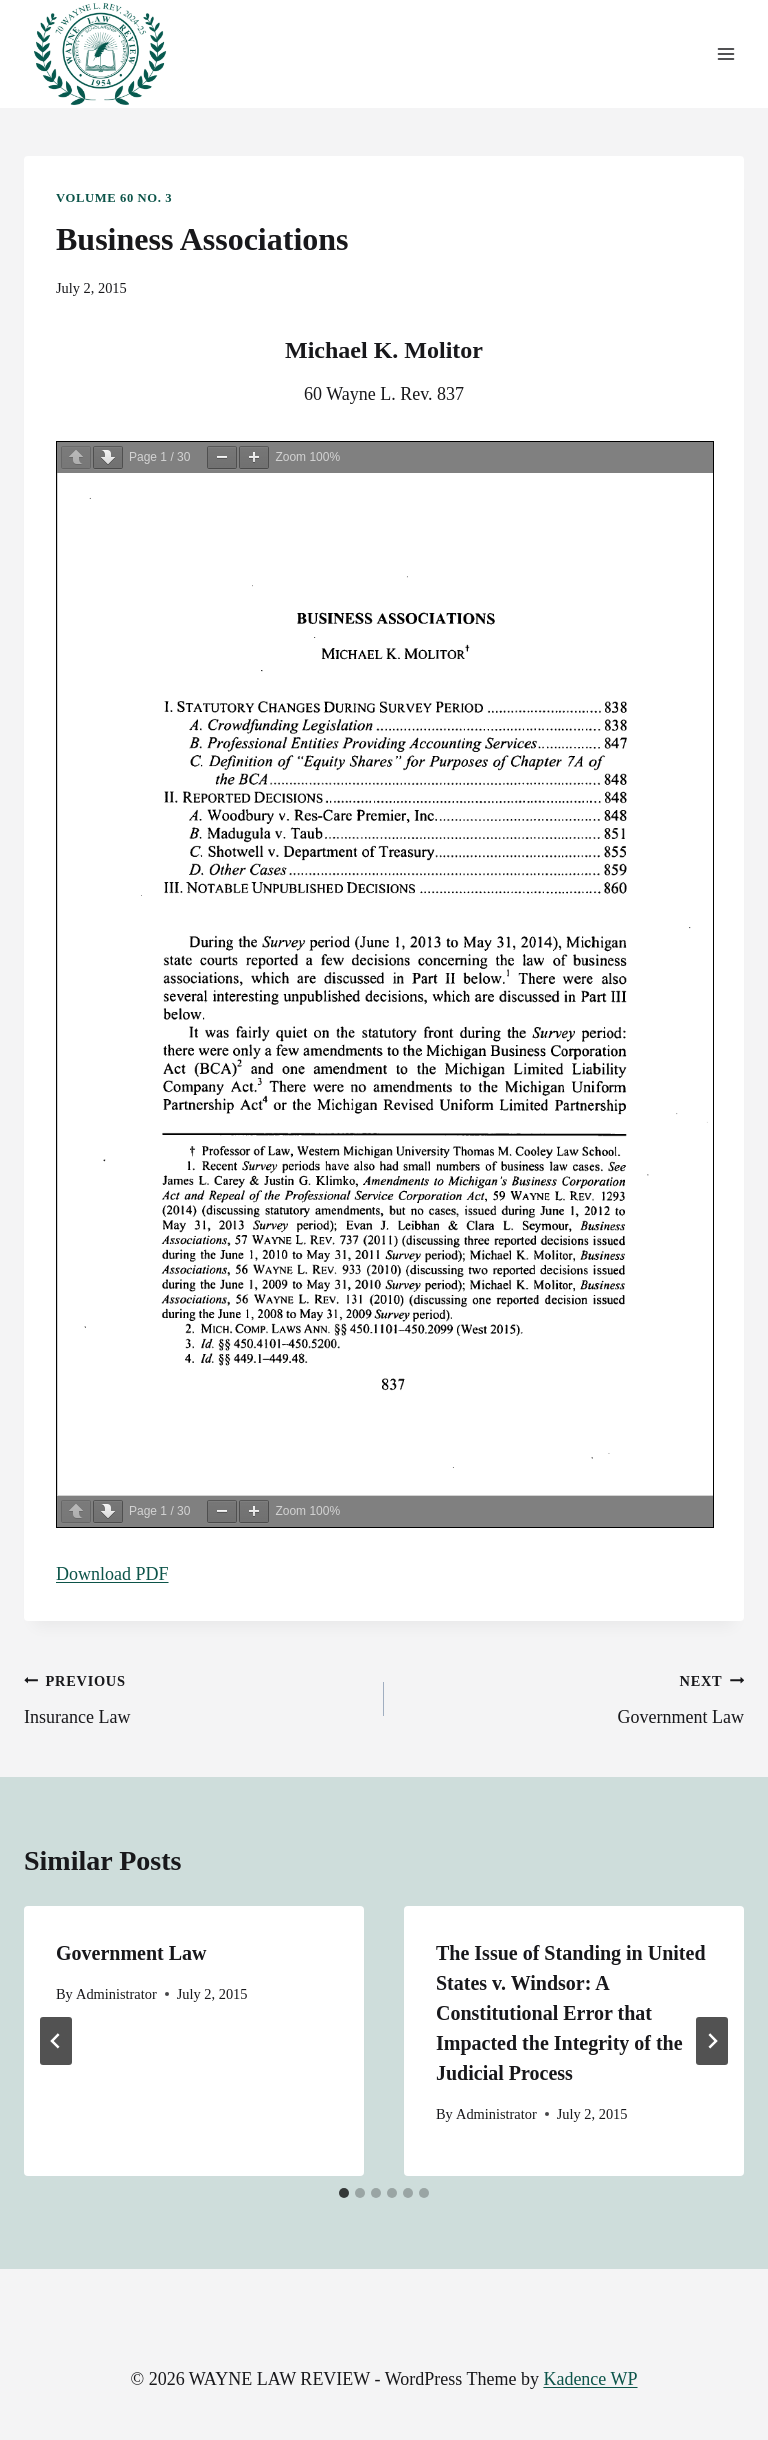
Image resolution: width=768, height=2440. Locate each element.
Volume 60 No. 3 (114, 198)
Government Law (573, 1697)
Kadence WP (590, 2379)
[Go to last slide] (56, 2041)
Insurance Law (195, 1697)
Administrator (116, 1994)
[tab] (344, 2193)
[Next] (712, 2041)
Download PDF (112, 1574)
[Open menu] (725, 54)
